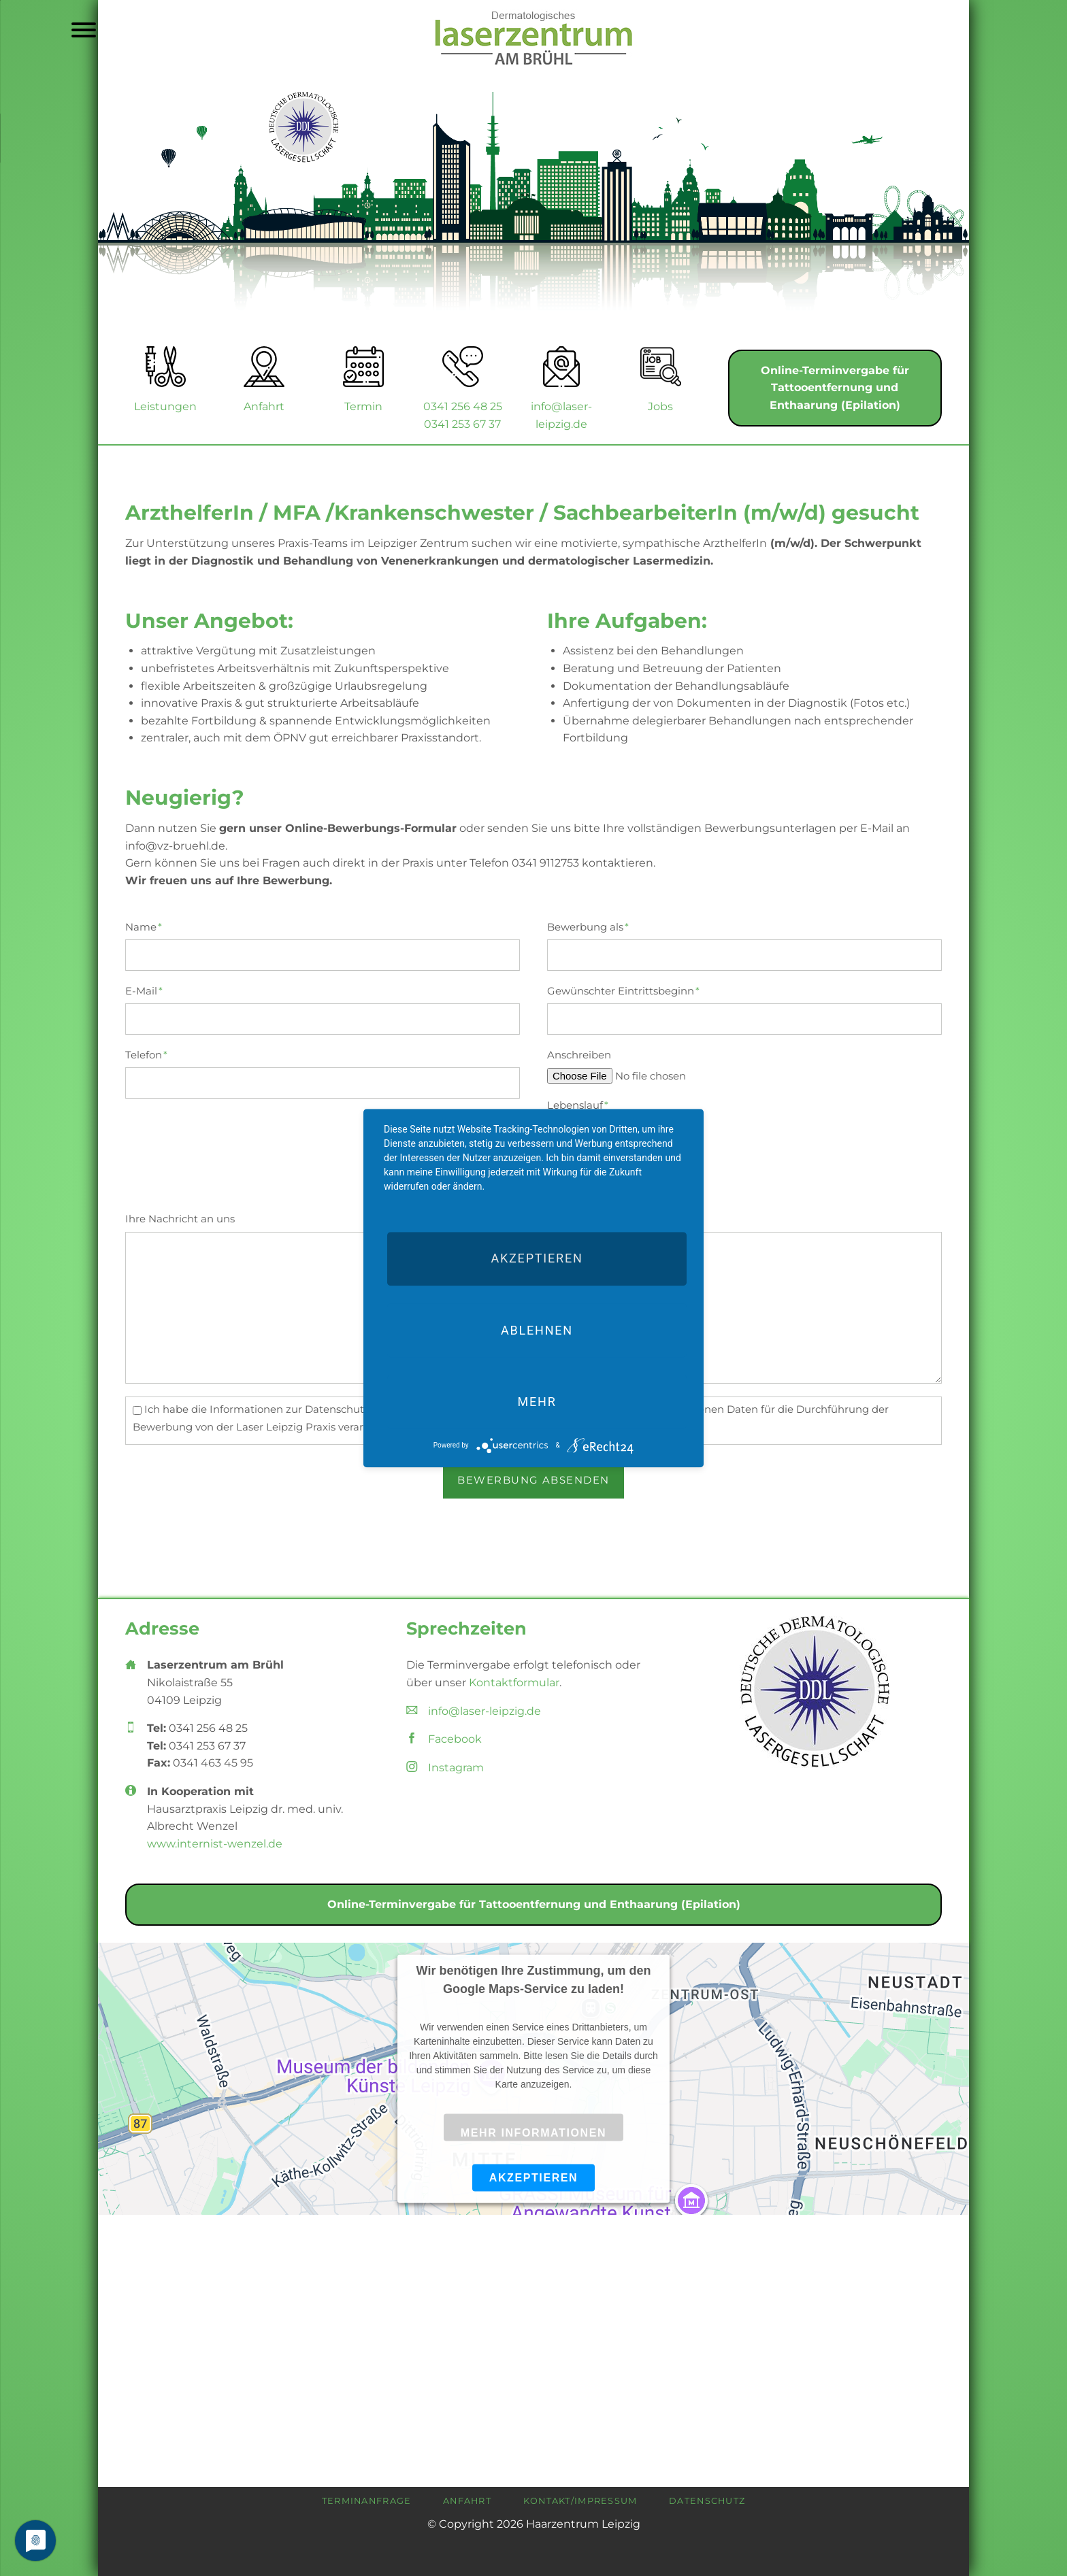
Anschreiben (579, 1055)
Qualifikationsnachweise (611, 1155)
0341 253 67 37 (462, 424)
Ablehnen (537, 1330)
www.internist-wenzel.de (214, 1843)
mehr (536, 1401)
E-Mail (150, 990)
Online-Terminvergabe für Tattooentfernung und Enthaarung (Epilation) (835, 388)
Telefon (150, 1054)
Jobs (660, 406)
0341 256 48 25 (462, 406)
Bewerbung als (588, 926)
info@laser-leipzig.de (484, 1711)
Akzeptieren (533, 2177)
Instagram (456, 1767)
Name (150, 926)
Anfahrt (264, 406)
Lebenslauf (577, 1104)
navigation (83, 32)
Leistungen (165, 406)
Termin (363, 406)
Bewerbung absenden (533, 1480)
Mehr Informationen (533, 2133)
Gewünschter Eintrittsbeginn (623, 990)
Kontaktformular (514, 1682)
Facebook (455, 1739)
